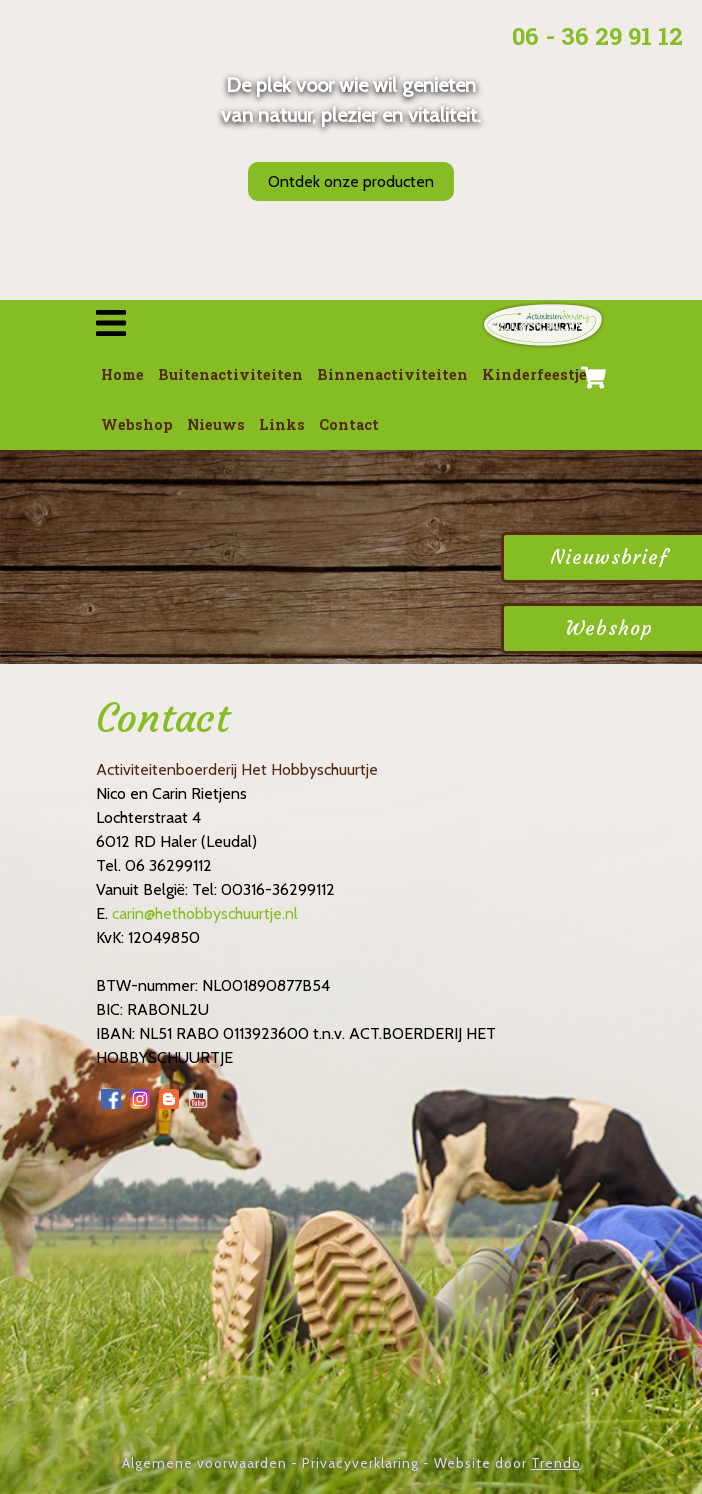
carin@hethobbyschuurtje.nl (205, 913)
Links (282, 424)
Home (122, 374)
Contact (349, 424)
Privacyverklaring (360, 1463)
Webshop (137, 424)
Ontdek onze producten (351, 181)
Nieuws (216, 424)
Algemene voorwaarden (204, 1463)
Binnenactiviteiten (392, 374)
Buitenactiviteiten (230, 374)
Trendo (556, 1463)
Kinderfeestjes (538, 374)
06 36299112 (168, 865)
